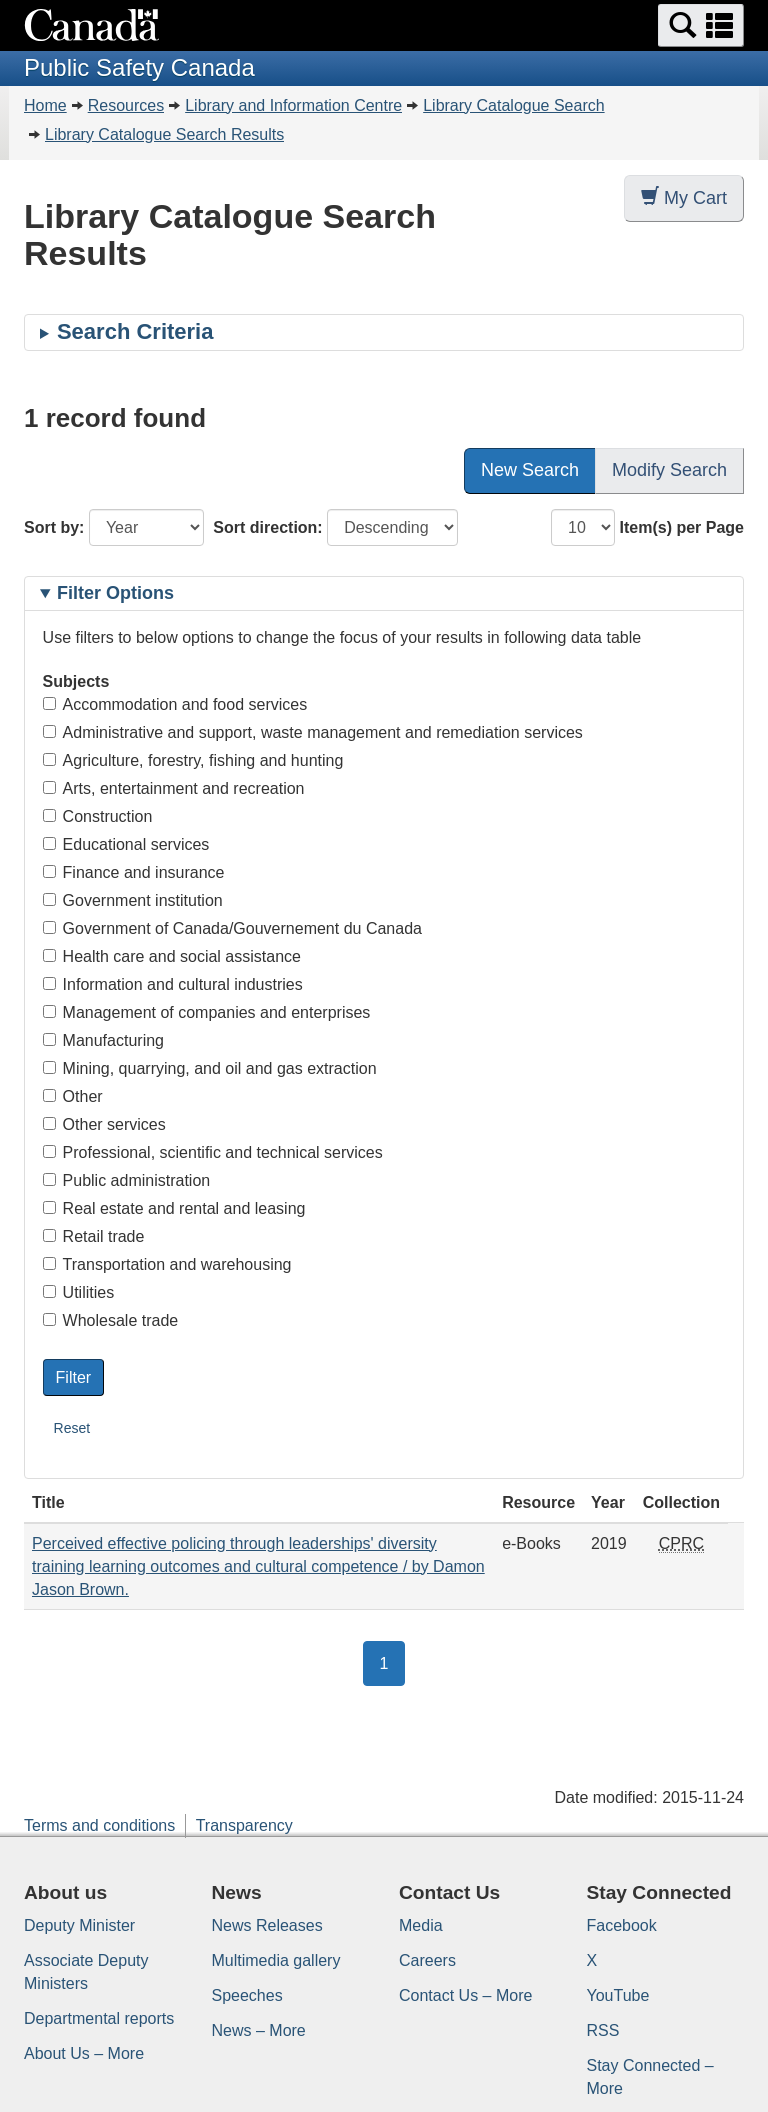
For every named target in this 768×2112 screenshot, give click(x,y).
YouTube (618, 1995)
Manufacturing (103, 1040)
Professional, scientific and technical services (213, 1152)
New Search (530, 470)
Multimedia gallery (276, 1960)
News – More (259, 2030)
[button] (701, 25)
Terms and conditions (99, 1825)
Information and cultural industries (173, 984)
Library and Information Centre (293, 105)
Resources (126, 105)
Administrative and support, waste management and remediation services (313, 732)
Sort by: (54, 527)
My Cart (684, 197)
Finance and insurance (134, 872)
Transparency (244, 1825)
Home (45, 105)
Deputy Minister (79, 1925)
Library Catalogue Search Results (164, 134)
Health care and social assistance (172, 956)
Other (73, 1096)
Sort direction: (267, 527)
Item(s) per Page (682, 527)
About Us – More (84, 2053)
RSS (603, 2030)
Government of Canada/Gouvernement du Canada (232, 928)
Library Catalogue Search (513, 105)
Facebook (622, 1925)
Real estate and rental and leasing (174, 1208)
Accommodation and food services (175, 704)
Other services (104, 1124)
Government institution (133, 900)
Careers (427, 1960)
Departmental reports (99, 2018)
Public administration (127, 1180)
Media (421, 1925)
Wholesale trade (111, 1320)
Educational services (126, 844)
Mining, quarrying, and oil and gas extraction (210, 1068)
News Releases (267, 1925)
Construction (98, 816)
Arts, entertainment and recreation (174, 788)
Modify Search (669, 470)
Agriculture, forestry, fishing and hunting (193, 760)
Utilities (79, 1292)
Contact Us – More (465, 1995)
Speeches (247, 1995)
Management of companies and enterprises (207, 1012)
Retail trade (94, 1236)
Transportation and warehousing (167, 1264)
